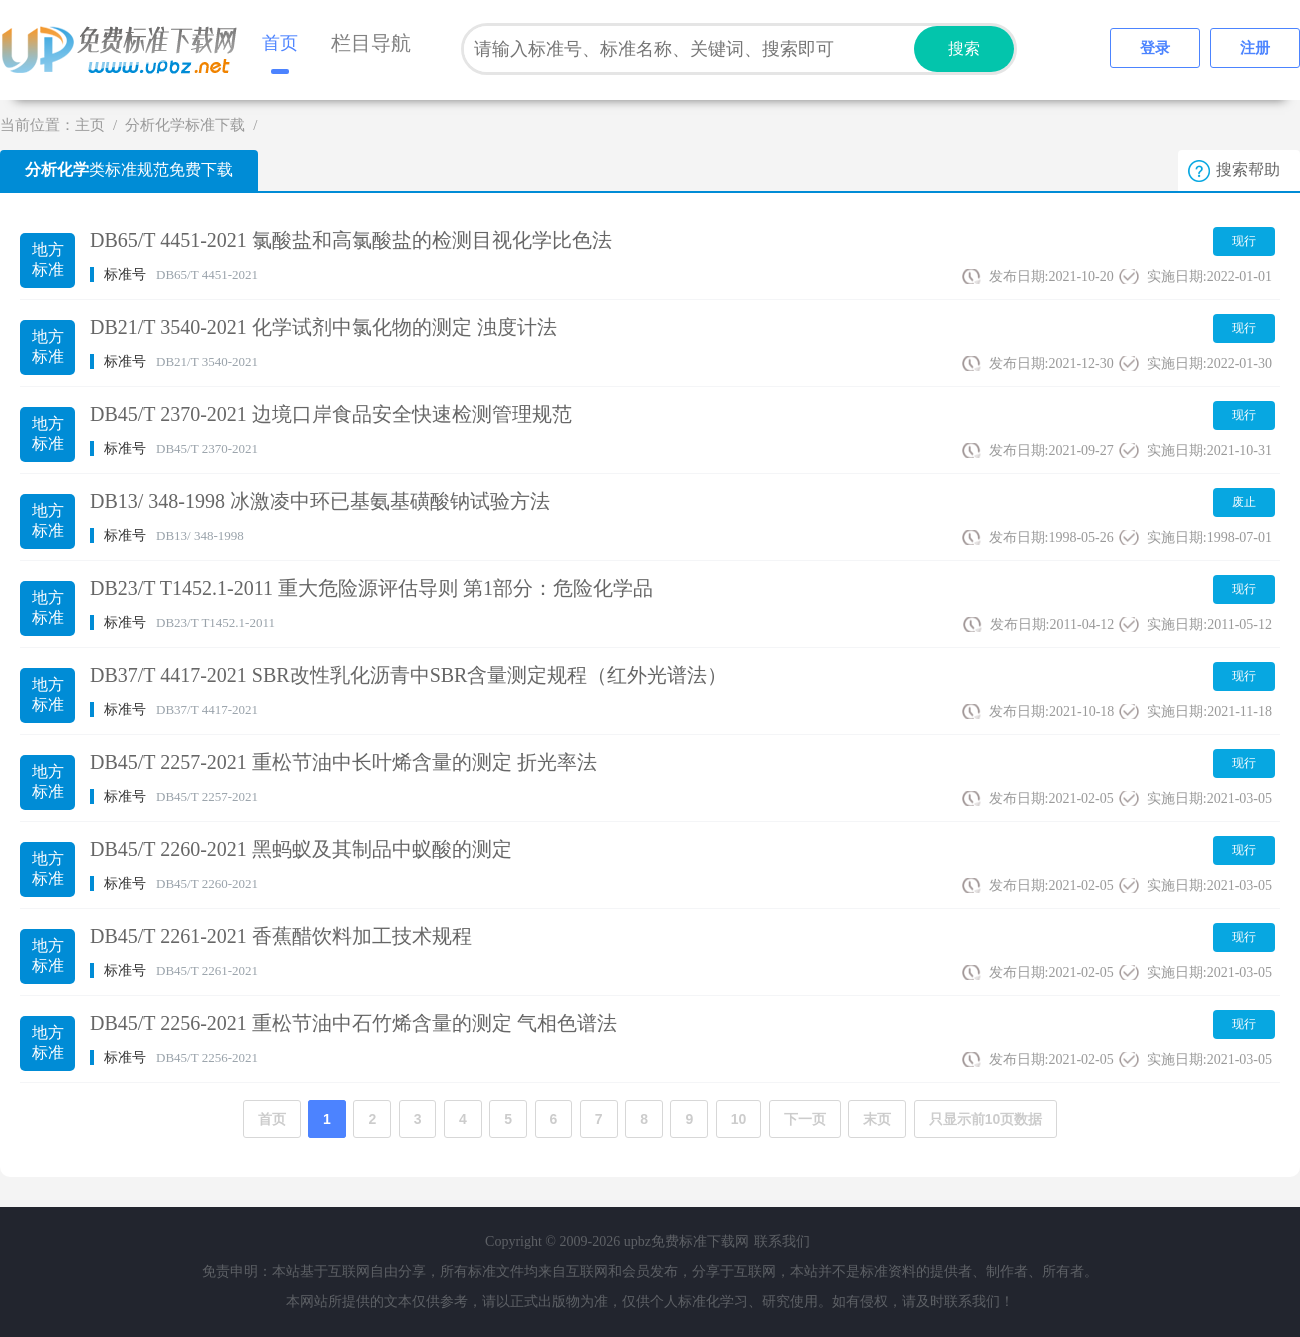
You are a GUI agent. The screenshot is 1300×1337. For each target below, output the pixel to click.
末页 (877, 1119)
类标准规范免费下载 (129, 169)
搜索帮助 (1248, 169)
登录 (1155, 48)
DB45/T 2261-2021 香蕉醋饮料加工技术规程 (281, 936)
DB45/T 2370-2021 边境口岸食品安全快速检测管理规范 (331, 414)
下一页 (805, 1119)
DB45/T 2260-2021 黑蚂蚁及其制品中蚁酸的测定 (301, 849)
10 (739, 1119)
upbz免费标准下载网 (125, 50)
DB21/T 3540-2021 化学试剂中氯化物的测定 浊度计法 (323, 327)
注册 (1255, 48)
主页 (90, 125)
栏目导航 (371, 43)
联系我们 (782, 1241)
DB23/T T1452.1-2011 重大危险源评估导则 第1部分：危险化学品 (371, 588)
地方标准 (48, 259)
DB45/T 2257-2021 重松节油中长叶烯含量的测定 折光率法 (343, 762)
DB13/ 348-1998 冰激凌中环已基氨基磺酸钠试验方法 (320, 501)
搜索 (964, 48)
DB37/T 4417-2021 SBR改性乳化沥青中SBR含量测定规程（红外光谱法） (408, 675)
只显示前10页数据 (986, 1119)
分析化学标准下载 (185, 125)
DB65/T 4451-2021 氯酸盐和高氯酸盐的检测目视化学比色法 (351, 240)
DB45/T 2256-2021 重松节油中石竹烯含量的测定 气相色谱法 (353, 1023)
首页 (280, 43)
